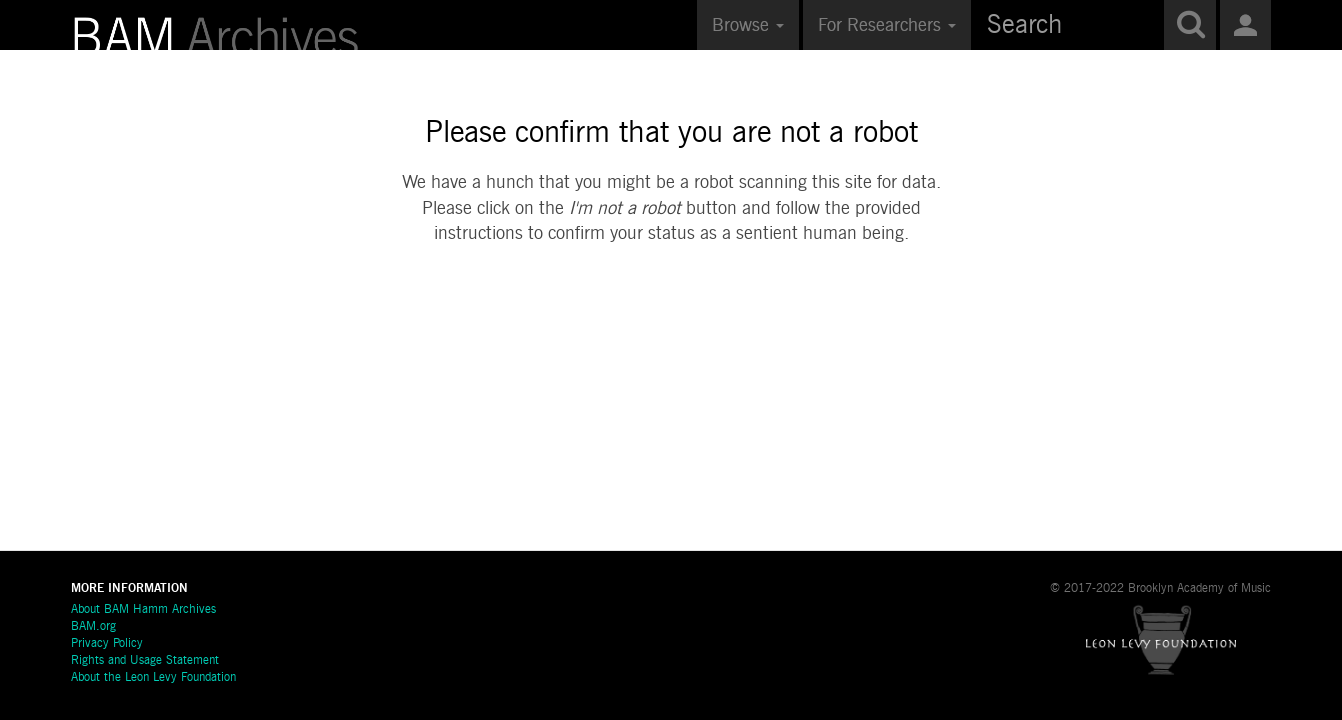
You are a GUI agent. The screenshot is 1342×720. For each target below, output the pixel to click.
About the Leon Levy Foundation (153, 678)
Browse (748, 26)
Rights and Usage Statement (145, 661)
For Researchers (887, 26)
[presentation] (672, 311)
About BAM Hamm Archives (143, 610)
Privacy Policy (107, 644)
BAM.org (93, 627)
